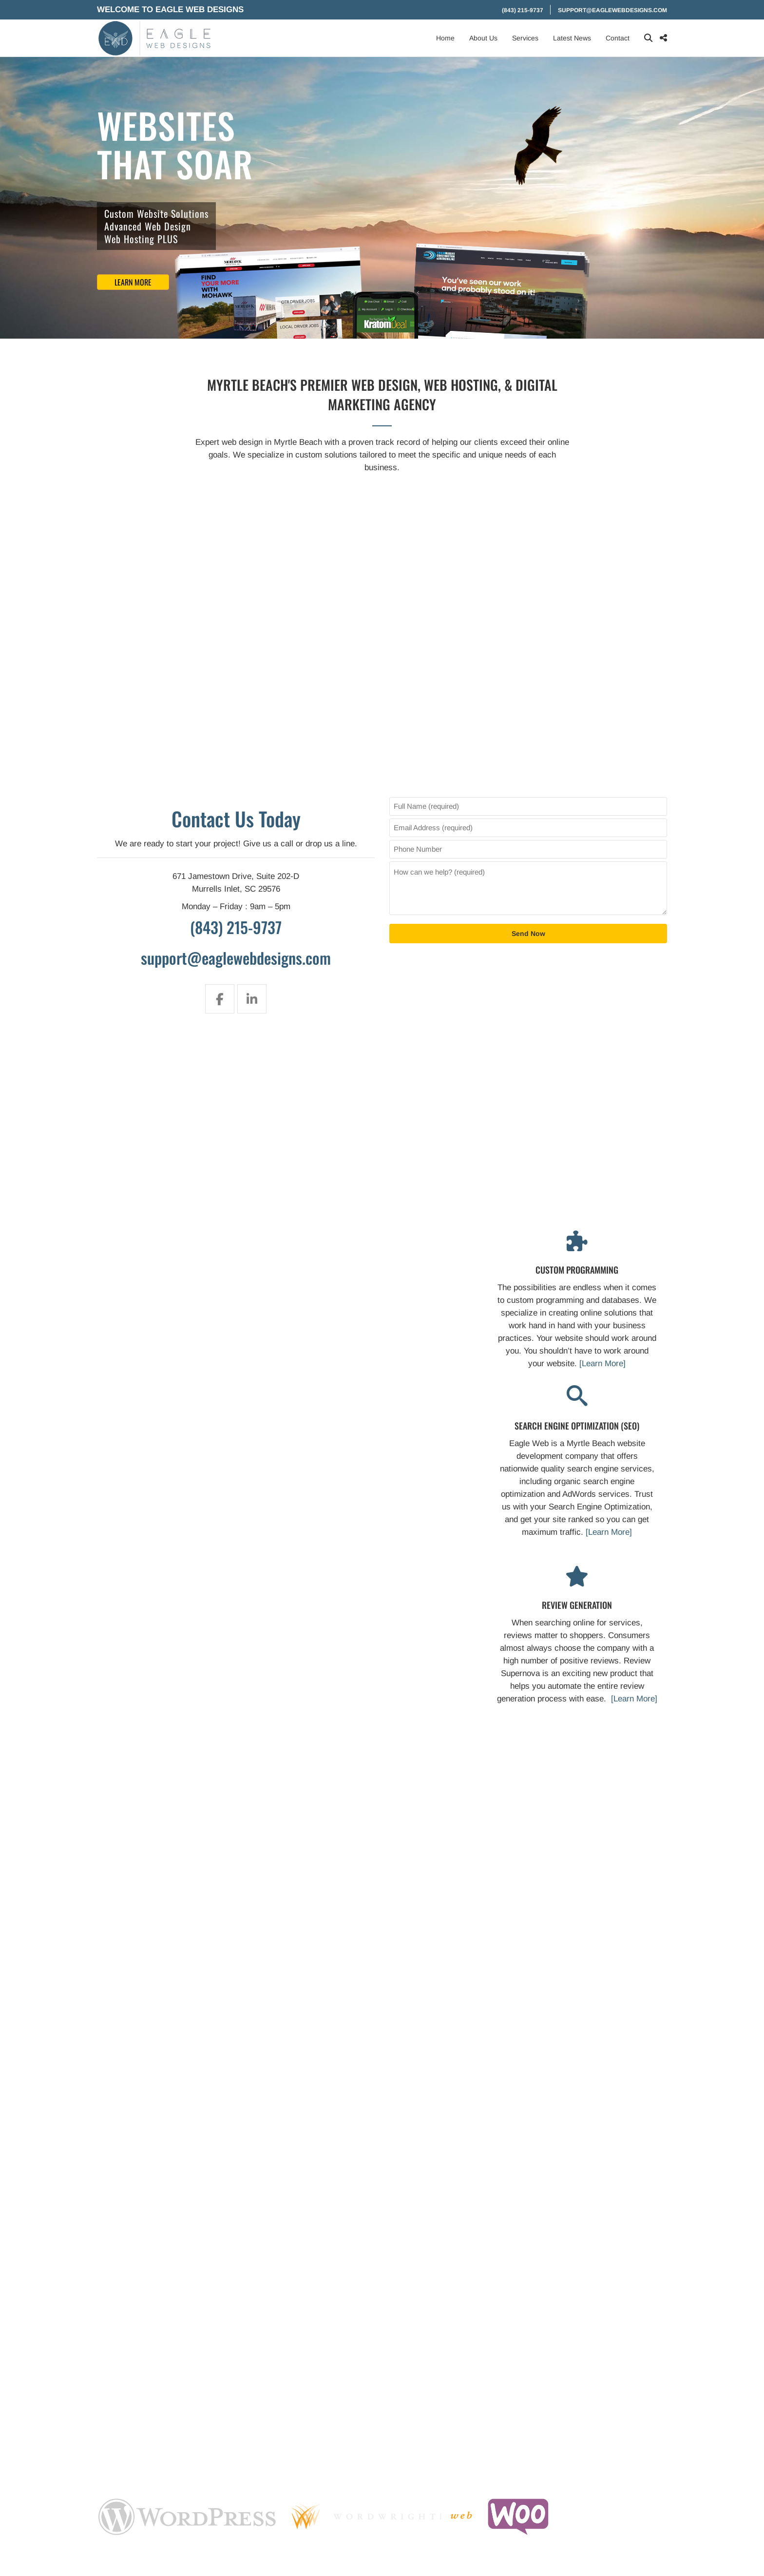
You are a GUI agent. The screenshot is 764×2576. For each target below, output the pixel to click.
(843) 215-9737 (522, 10)
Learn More (133, 282)
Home (445, 38)
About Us (483, 38)
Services (525, 38)
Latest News (572, 38)
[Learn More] (602, 1363)
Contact (618, 38)
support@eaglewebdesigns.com (612, 10)
